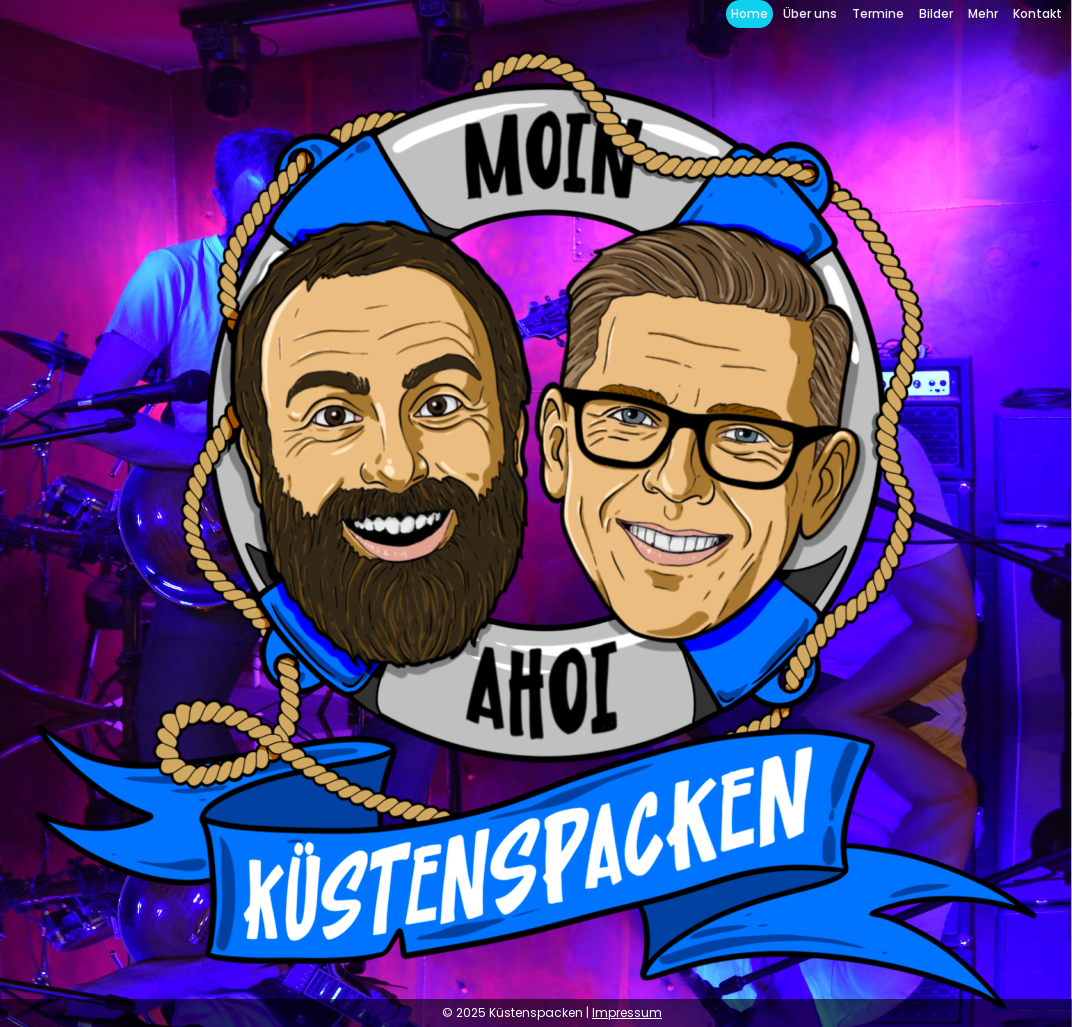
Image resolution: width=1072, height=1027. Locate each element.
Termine (878, 13)
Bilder (936, 13)
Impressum (627, 1012)
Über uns (810, 13)
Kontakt (1037, 13)
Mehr (983, 13)
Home (749, 13)
